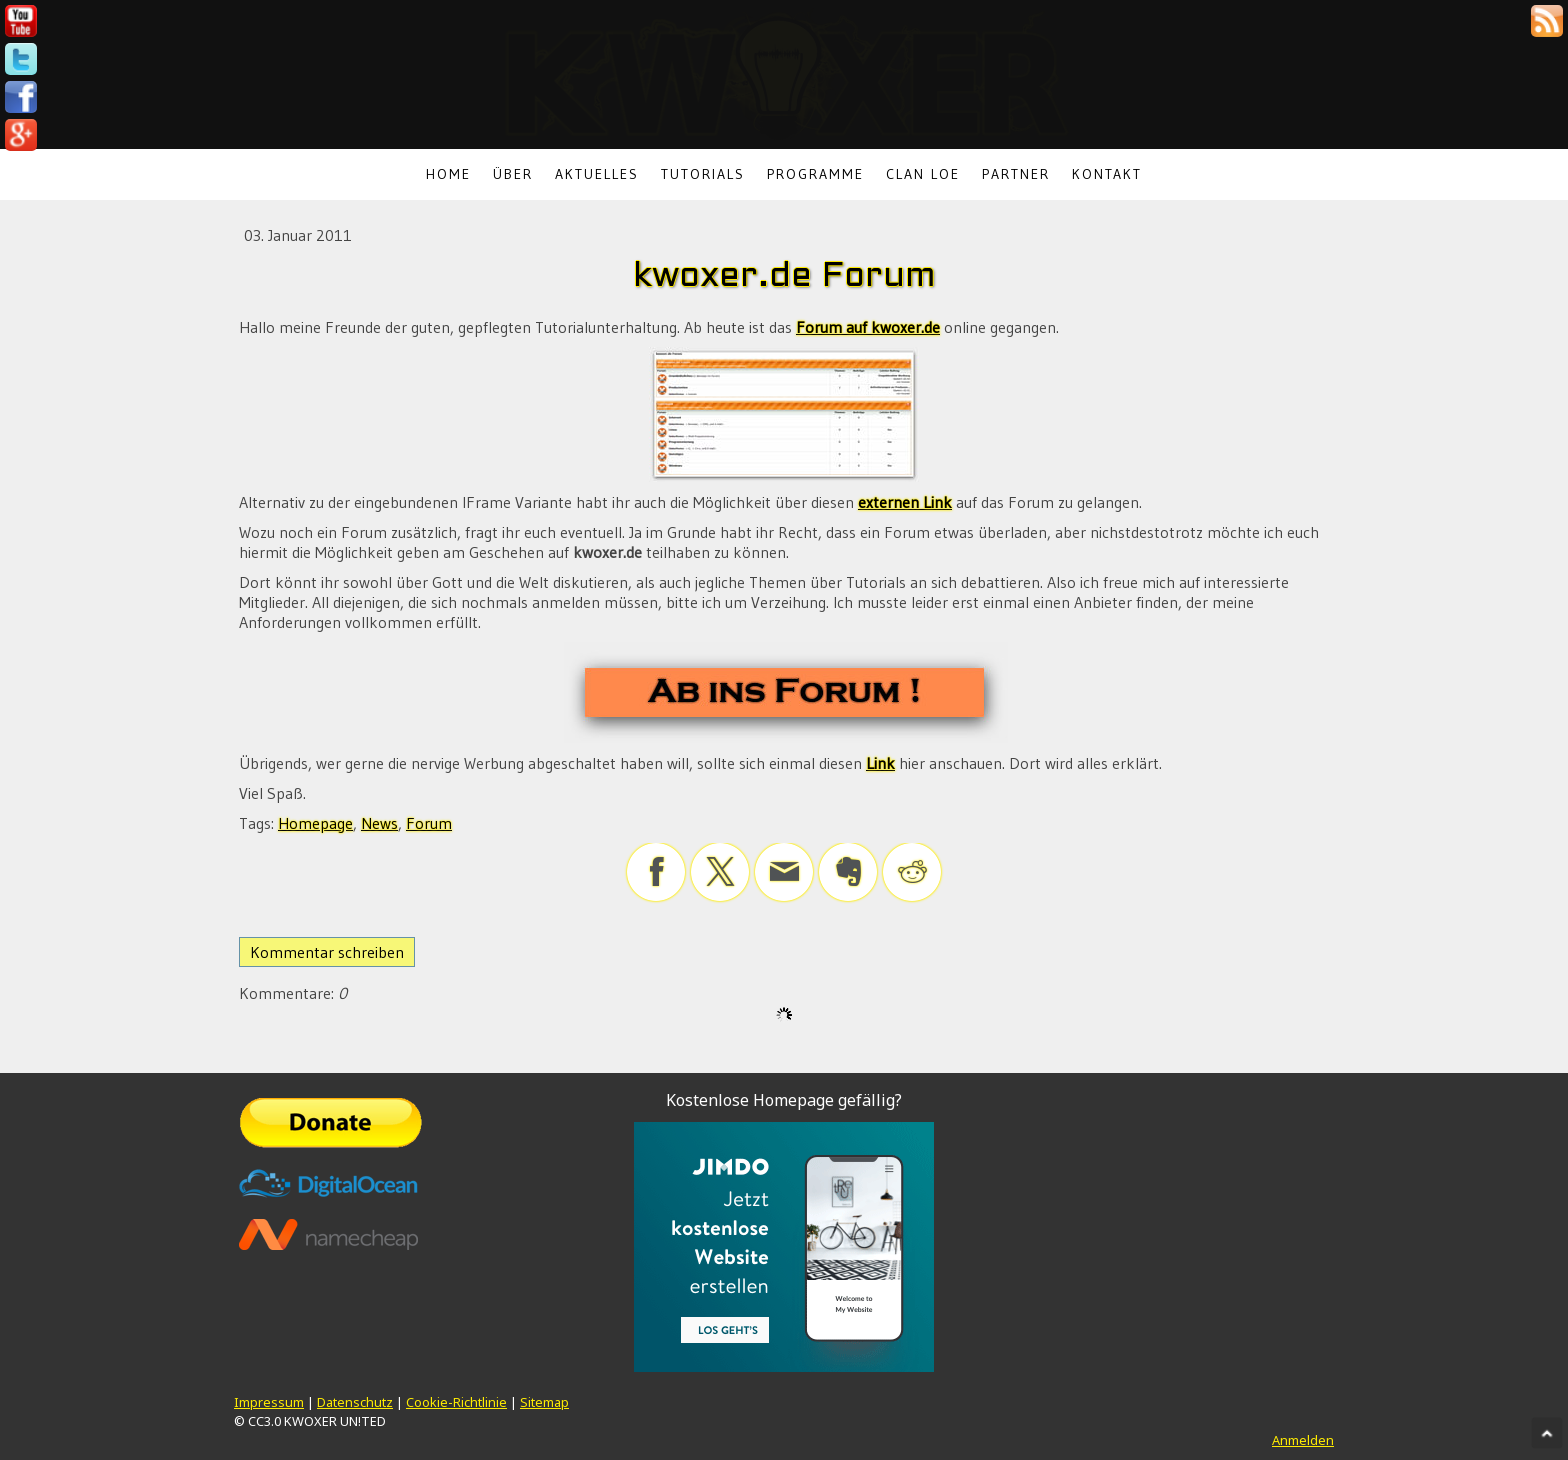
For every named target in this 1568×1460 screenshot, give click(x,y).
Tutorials (703, 174)
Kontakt (1107, 174)
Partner (1016, 174)
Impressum (269, 1402)
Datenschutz (355, 1402)
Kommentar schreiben (327, 952)
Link (880, 763)
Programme (815, 174)
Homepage (315, 823)
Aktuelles (597, 174)
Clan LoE (923, 174)
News (379, 823)
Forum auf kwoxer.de (868, 327)
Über (513, 174)
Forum (429, 823)
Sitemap (544, 1402)
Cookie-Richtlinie (456, 1402)
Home (448, 174)
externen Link (905, 502)
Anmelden (1303, 1440)
